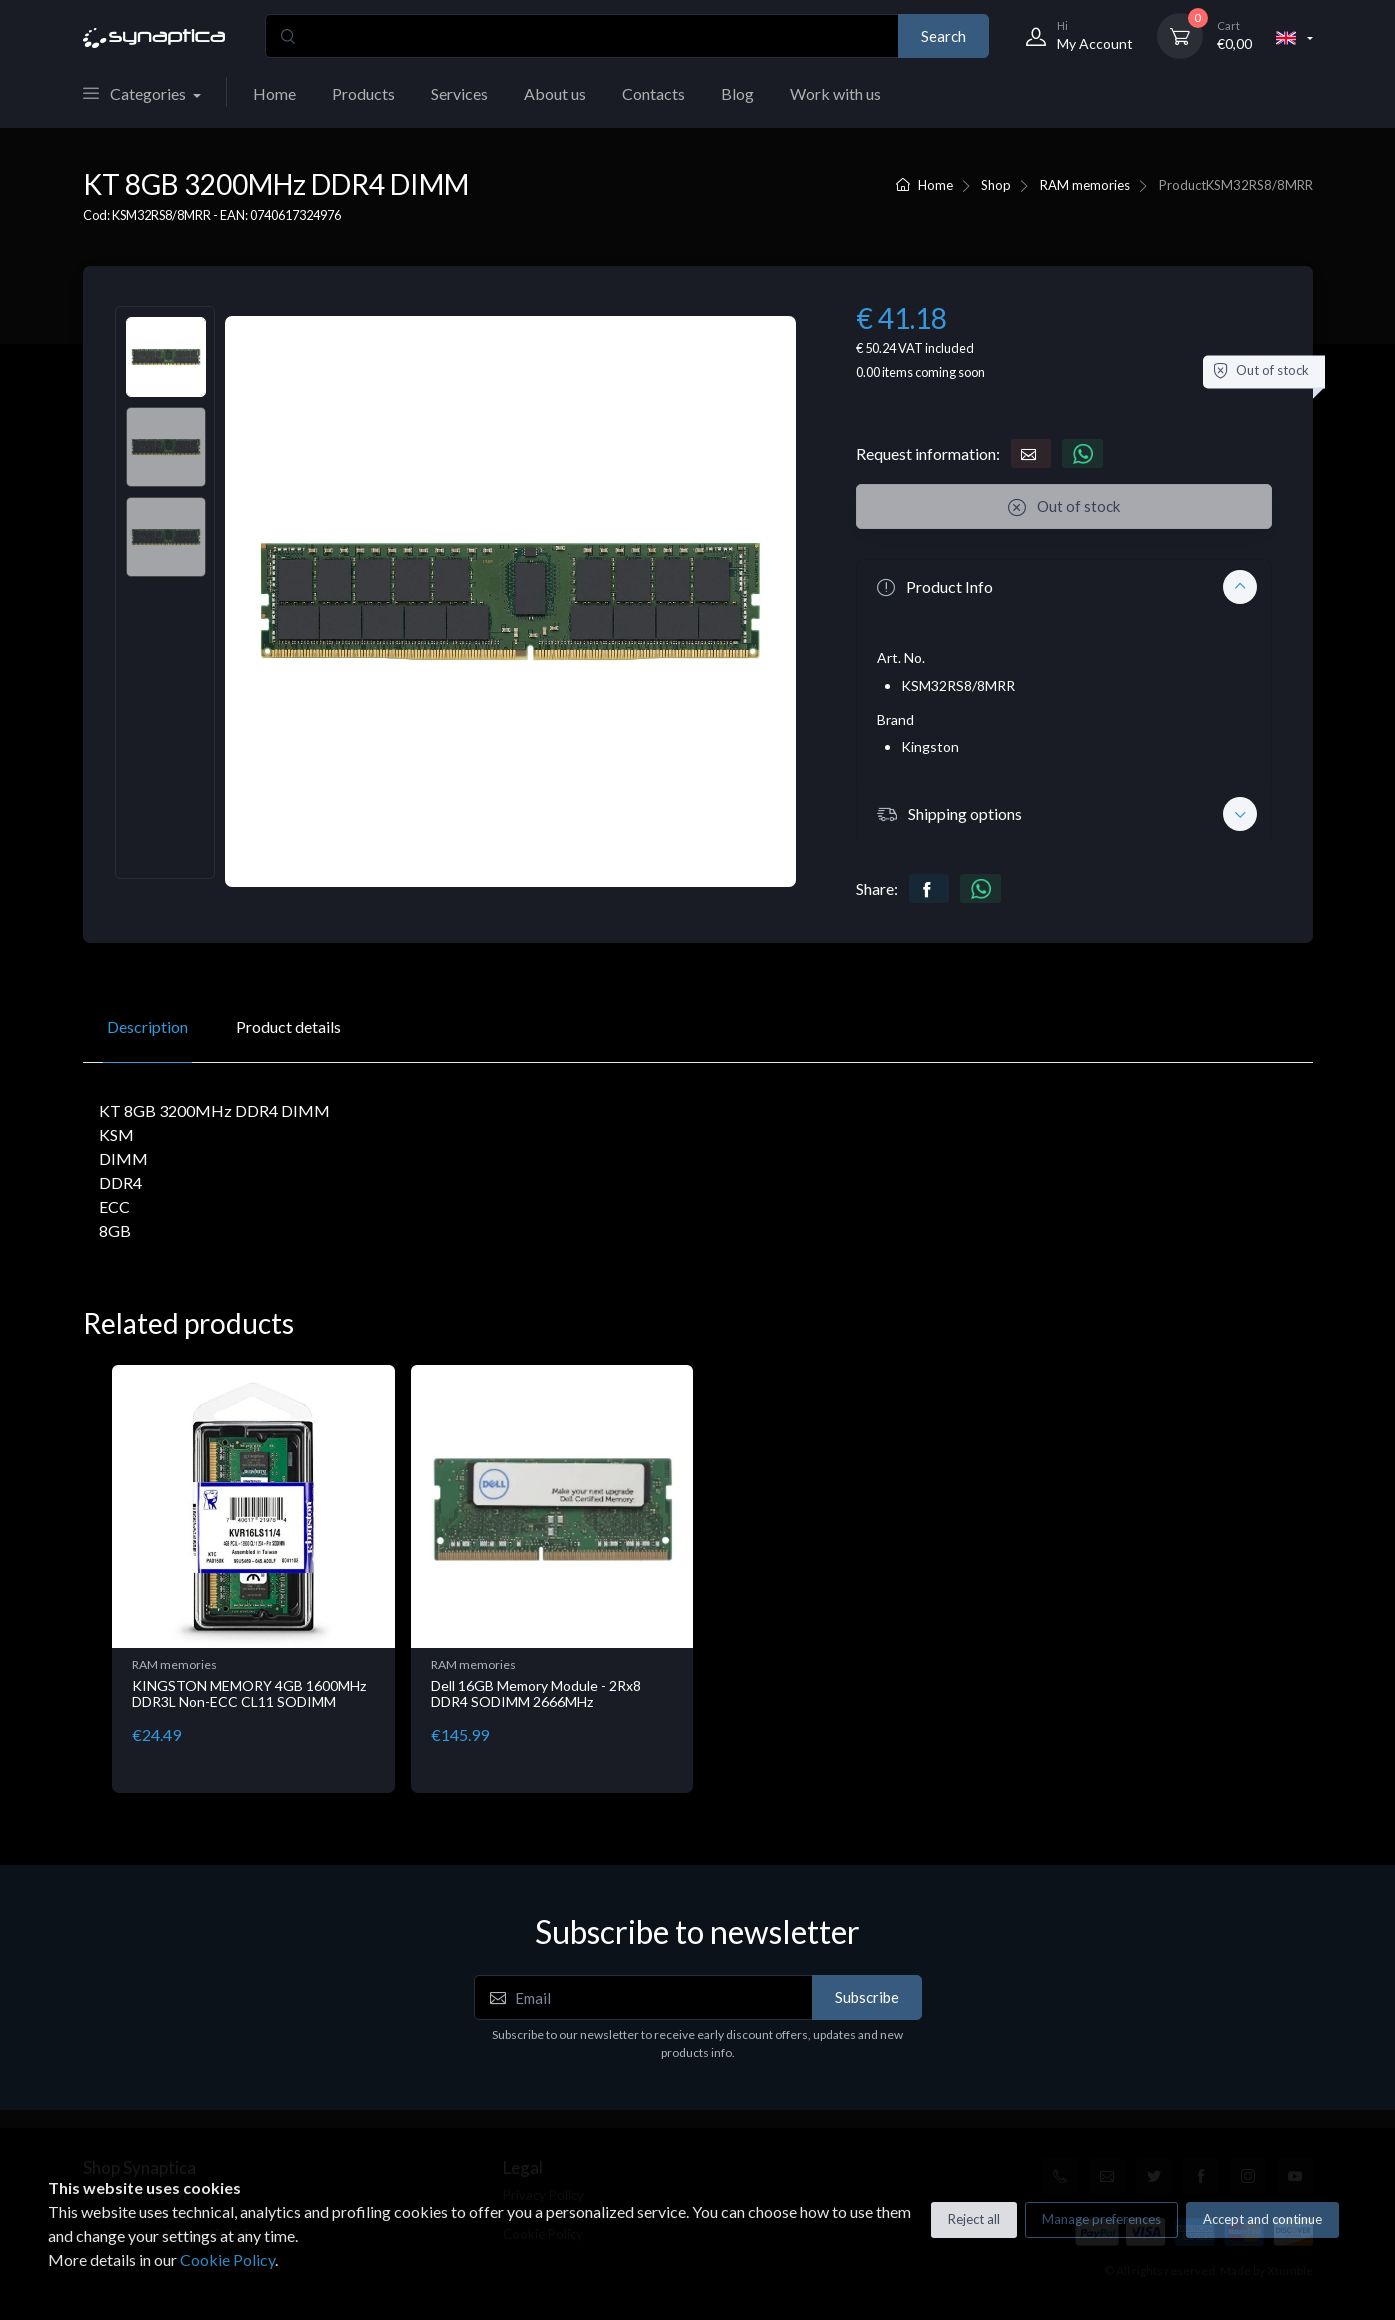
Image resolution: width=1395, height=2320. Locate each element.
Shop (996, 185)
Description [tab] (147, 1026)
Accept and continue (1262, 2219)
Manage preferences (1101, 2219)
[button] (1064, 587)
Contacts (653, 93)
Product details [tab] (288, 1026)
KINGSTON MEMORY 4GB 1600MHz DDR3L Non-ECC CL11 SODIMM (249, 1694)
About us (555, 93)
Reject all (974, 2219)
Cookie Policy (227, 2259)
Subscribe (867, 1997)
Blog (737, 93)
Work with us (835, 93)
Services (459, 93)
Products (363, 93)
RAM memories (1085, 185)
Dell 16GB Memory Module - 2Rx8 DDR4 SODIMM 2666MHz (536, 1694)
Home (274, 93)
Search (943, 36)
